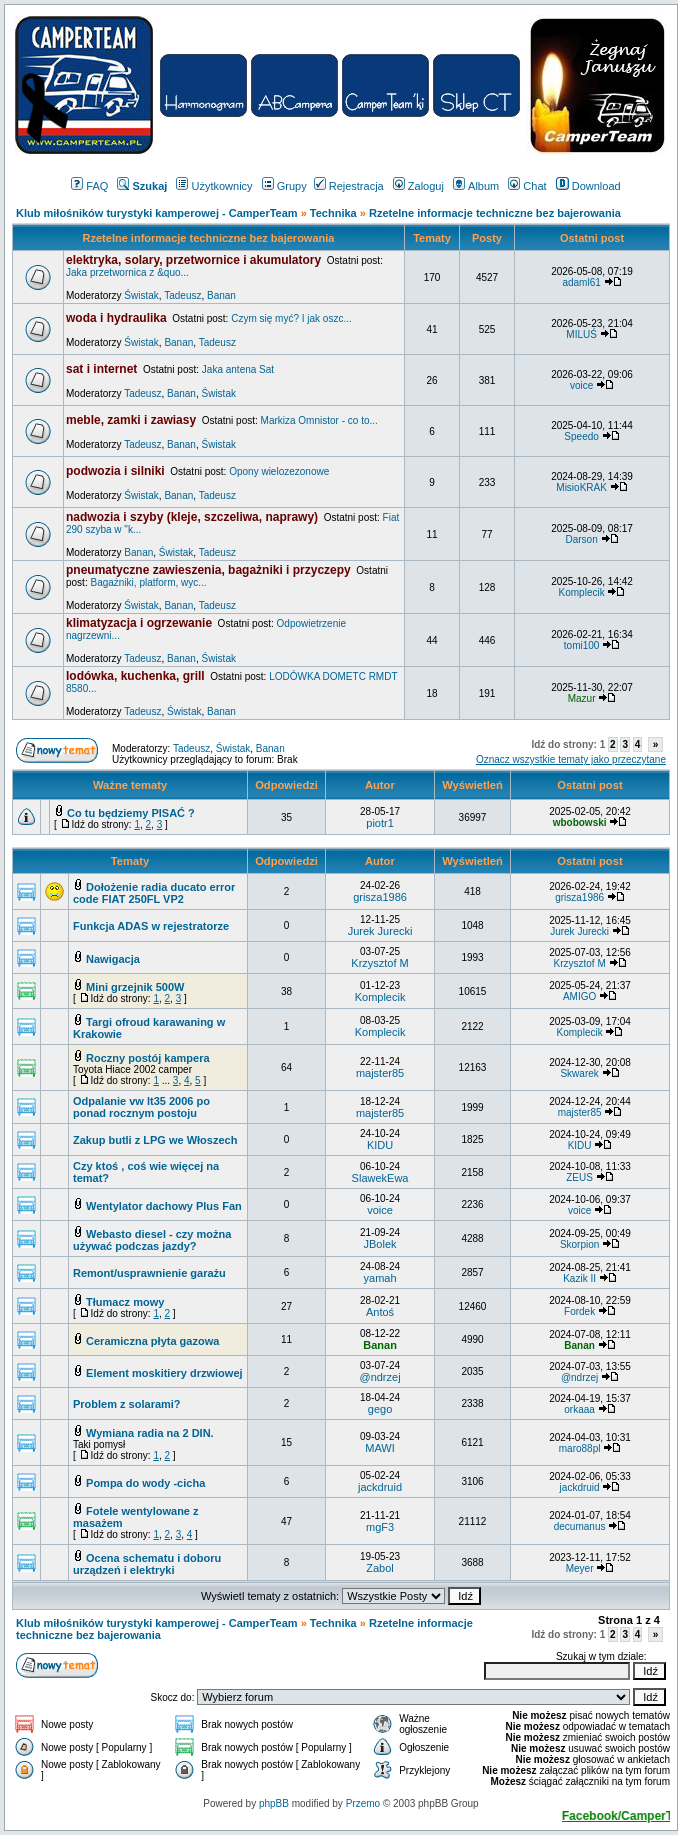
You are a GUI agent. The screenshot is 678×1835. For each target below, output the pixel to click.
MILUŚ (581, 334)
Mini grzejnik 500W (135, 987)
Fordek (579, 1311)
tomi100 (582, 645)
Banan (221, 295)
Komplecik (582, 592)
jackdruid (380, 1487)
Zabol (380, 1568)
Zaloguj (418, 186)
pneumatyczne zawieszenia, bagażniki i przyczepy (208, 570)
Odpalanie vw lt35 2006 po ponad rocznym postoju (141, 1107)
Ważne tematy (130, 785)
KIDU (380, 1145)
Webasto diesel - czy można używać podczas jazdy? (152, 1240)
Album (476, 186)
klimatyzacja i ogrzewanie (139, 623)
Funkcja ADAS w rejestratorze (151, 926)
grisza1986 (380, 897)
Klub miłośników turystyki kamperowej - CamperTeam (157, 213)
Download (588, 186)
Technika (333, 213)
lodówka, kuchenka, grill (135, 676)
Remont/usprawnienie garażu (149, 1273)
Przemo (363, 1803)
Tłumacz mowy (125, 1302)
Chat (527, 186)
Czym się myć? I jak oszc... (291, 318)
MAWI (380, 1448)
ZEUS (579, 1177)
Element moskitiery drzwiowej (164, 1373)
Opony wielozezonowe (279, 471)
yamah (380, 1278)
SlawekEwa (380, 1178)
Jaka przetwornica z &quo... (127, 272)
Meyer (580, 1568)
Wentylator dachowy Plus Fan (164, 1206)
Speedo (581, 436)
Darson (581, 539)
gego (380, 1409)
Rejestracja (349, 186)
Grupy (284, 186)
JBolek (380, 1244)
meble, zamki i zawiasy (131, 420)
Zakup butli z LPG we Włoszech (155, 1140)
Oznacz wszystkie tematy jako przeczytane (571, 759)
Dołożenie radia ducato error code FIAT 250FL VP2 (154, 893)
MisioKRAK (581, 487)
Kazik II (579, 1278)
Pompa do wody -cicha (145, 1483)
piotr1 (380, 823)
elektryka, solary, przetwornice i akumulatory (193, 260)
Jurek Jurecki (380, 931)
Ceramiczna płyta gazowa (152, 1341)
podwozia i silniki (115, 471)
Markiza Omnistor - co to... (319, 420)
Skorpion (579, 1244)
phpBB (274, 1803)
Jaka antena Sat (238, 369)
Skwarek (579, 1073)
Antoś (380, 1312)
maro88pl (580, 1448)
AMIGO (579, 996)
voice (581, 385)
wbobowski (580, 822)
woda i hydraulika (116, 318)
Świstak (141, 295)
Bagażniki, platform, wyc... (148, 582)
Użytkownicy (214, 186)
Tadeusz (182, 295)
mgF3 (380, 1527)
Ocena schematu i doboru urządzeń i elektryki (147, 1564)
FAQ (89, 186)
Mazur (582, 698)
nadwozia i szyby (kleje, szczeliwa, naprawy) (192, 517)
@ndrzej (379, 1377)
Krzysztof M (379, 963)
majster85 (380, 1073)
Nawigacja (113, 959)
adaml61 (581, 282)
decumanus (580, 1526)
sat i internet (101, 369)
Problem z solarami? (127, 1404)
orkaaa (579, 1409)
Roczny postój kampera (147, 1058)
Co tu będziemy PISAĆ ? (131, 813)
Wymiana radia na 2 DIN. (150, 1433)
